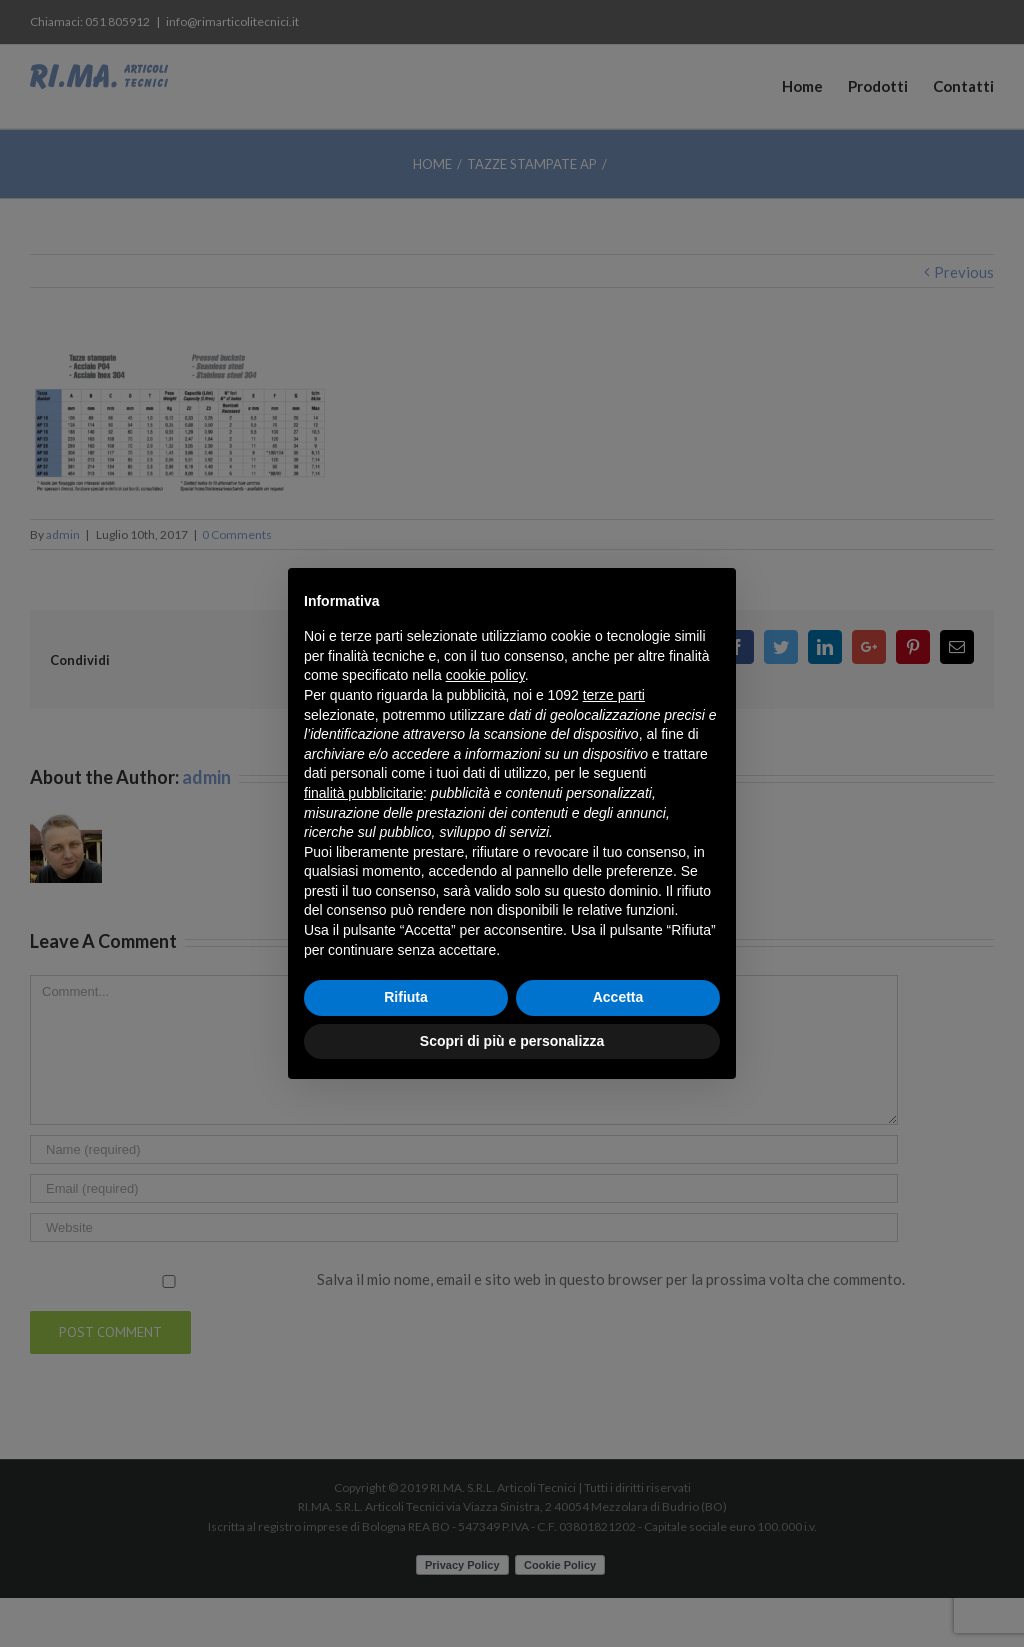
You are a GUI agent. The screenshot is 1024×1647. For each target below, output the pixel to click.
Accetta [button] (618, 997)
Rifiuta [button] (406, 997)
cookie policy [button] (485, 675)
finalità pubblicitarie (363, 793)
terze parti (614, 695)
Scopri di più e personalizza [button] (512, 1041)
